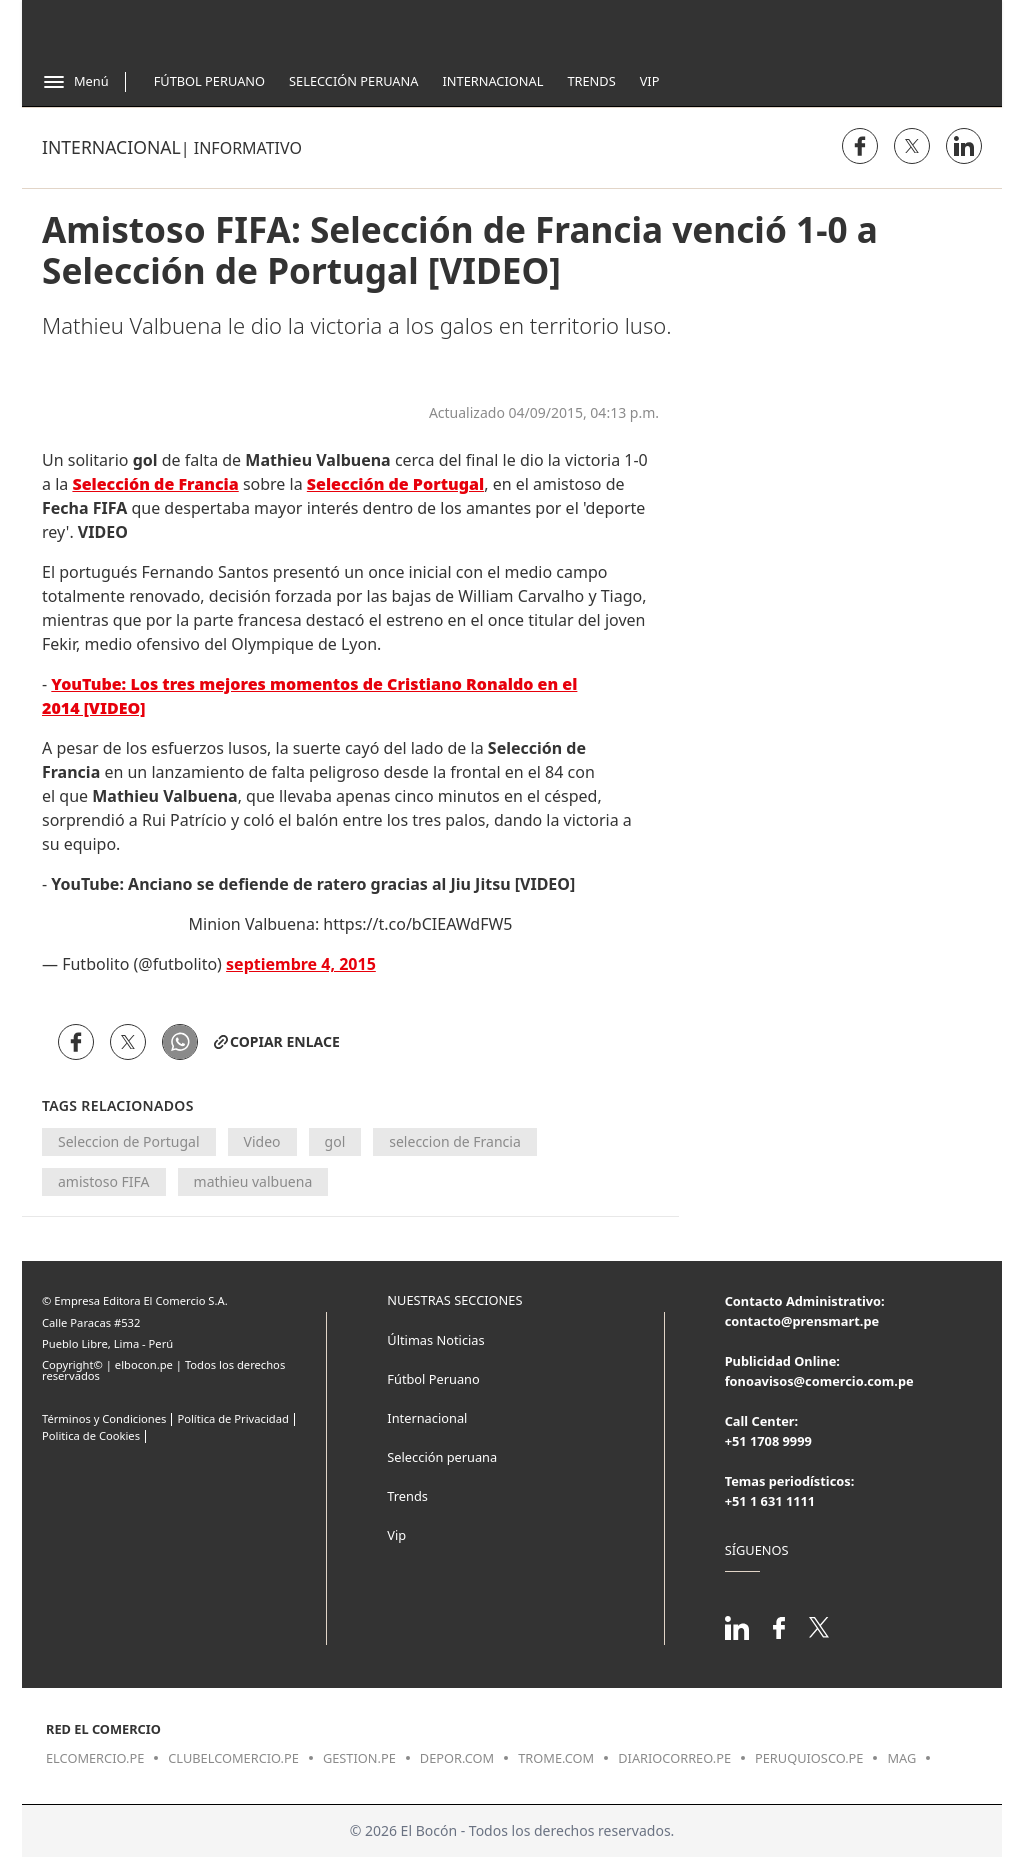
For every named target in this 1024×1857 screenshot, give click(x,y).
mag (901, 1758)
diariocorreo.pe (674, 1758)
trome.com (556, 1758)
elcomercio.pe (95, 1758)
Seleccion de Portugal (129, 1141)
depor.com (457, 1758)
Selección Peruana (353, 81)
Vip (650, 81)
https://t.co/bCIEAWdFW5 (417, 924)
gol (335, 1141)
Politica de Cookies (91, 1435)
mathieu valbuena (253, 1181)
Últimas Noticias (435, 1340)
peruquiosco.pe (809, 1758)
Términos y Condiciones (104, 1418)
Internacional (492, 81)
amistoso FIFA (104, 1181)
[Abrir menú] (75, 82)
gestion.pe (359, 1758)
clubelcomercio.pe (233, 1758)
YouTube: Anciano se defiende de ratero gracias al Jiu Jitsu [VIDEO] (313, 884)
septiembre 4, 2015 (301, 964)
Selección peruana (442, 1457)
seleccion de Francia (455, 1141)
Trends (591, 81)
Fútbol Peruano (209, 81)
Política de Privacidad (232, 1418)
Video (262, 1141)
